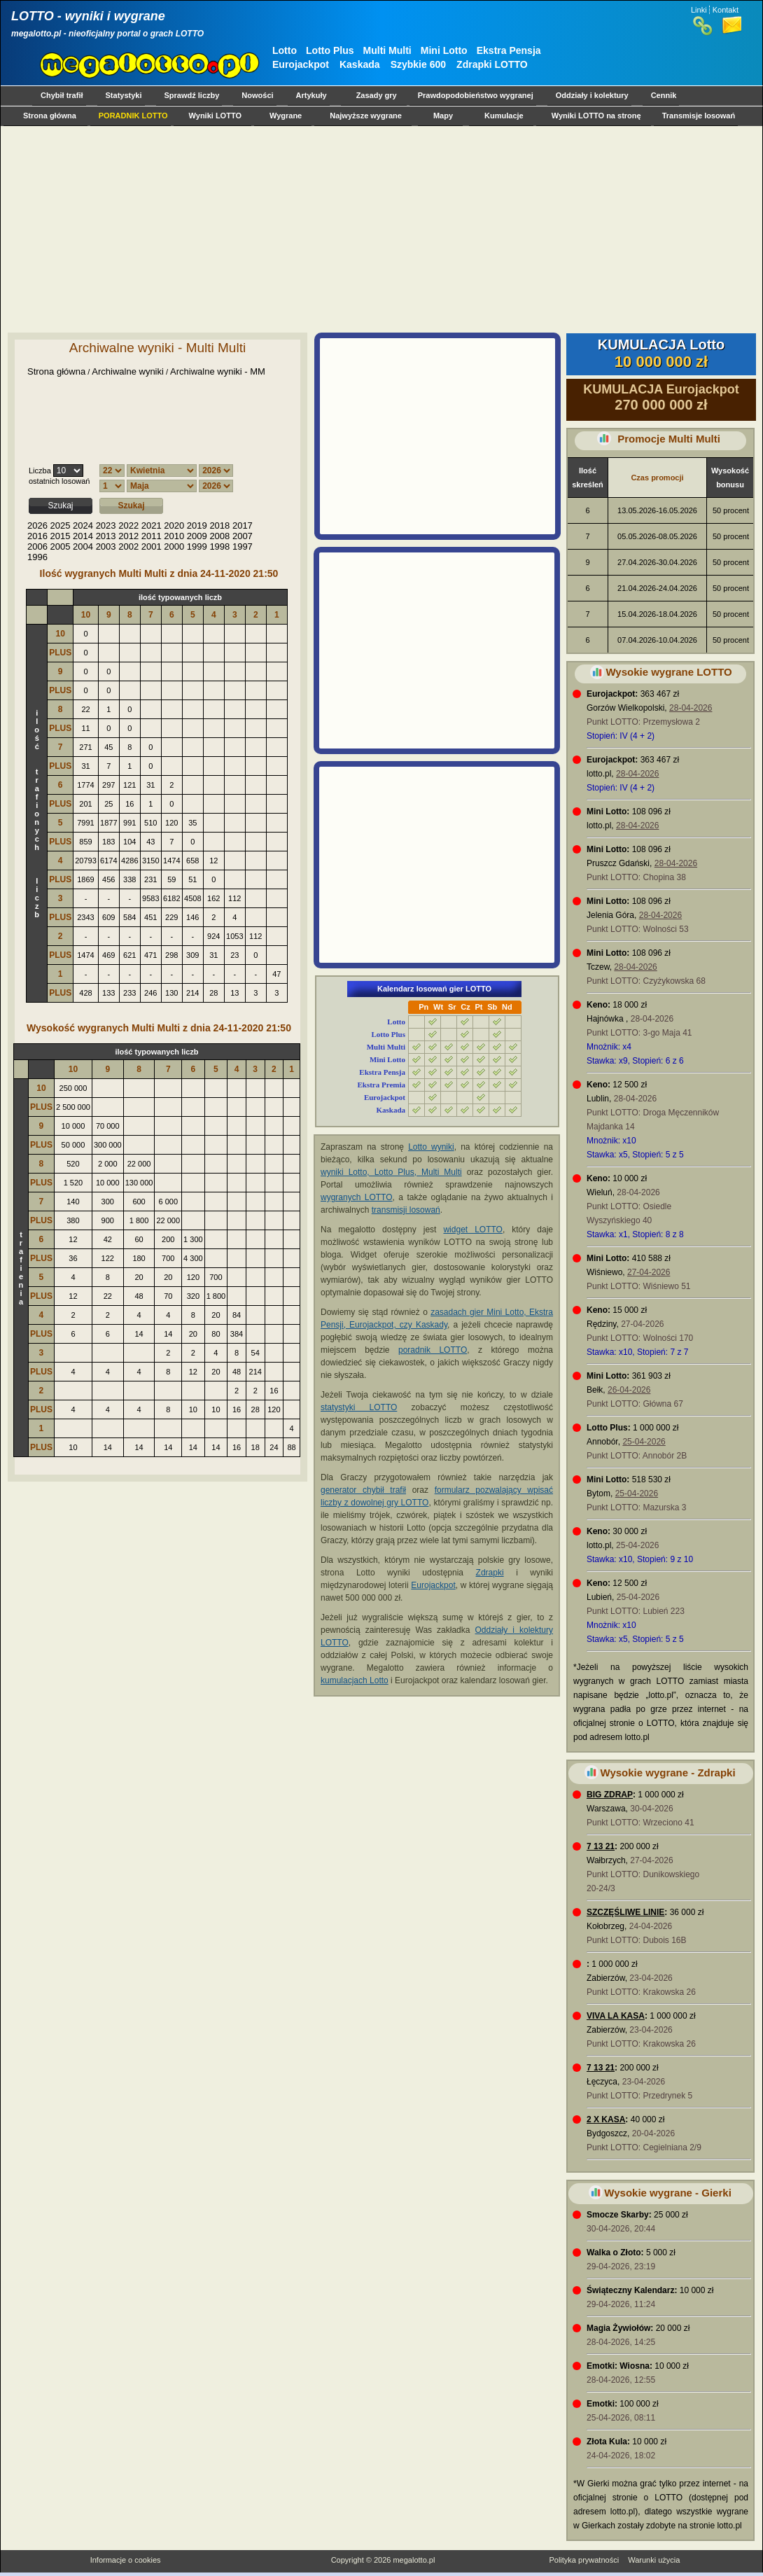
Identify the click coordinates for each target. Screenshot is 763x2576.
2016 (37, 536)
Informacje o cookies (125, 2560)
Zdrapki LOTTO (492, 64)
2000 (174, 546)
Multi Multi (387, 50)
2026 (37, 525)
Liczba (40, 470)
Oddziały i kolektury (592, 95)
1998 (219, 546)
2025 (60, 525)
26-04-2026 (629, 1390)
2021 (151, 525)
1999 (197, 546)
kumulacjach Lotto (354, 1680)
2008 (219, 536)
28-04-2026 (690, 708)
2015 (60, 536)
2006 (37, 546)
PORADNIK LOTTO (133, 115)
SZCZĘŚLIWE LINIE (625, 1912)
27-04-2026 (648, 1272)
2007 (242, 536)
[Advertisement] (197, 229)
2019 (197, 525)
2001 (151, 546)
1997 (242, 546)
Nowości (257, 95)
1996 (37, 557)
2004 (83, 546)
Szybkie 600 (418, 64)
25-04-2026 (643, 1442)
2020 (174, 525)
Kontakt (725, 10)
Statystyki (124, 95)
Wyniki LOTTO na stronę (596, 115)
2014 (83, 536)
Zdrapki (490, 1573)
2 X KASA (606, 2119)
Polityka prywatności (584, 2560)
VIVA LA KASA (616, 2016)
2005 (60, 546)
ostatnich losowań (59, 481)
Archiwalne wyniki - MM (217, 371)
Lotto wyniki (431, 1147)
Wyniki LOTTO (215, 115)
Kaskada (360, 64)
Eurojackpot (300, 64)
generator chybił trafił (363, 1490)
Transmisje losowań (699, 115)
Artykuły (311, 95)
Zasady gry (376, 95)
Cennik (664, 95)
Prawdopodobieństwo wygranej (475, 95)
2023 (106, 525)
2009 (197, 536)
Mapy (443, 115)
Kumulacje (504, 115)
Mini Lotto (444, 50)
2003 (106, 546)
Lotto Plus (330, 50)
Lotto (284, 50)
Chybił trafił (62, 95)
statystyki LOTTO (359, 1407)
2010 (174, 536)
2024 (83, 525)
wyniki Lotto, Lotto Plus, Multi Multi (391, 1172)
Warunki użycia (654, 2560)
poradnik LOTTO (432, 1350)
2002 (128, 546)
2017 (242, 525)
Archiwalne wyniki (128, 371)
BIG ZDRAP (610, 1794)
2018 (219, 525)
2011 (151, 536)
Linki (699, 10)
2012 (128, 536)
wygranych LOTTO (357, 1197)
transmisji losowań (406, 1210)
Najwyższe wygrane (366, 115)
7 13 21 (601, 1846)
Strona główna (49, 115)
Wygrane (286, 115)
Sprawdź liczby (192, 95)
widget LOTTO (472, 1229)
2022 (128, 525)
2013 (106, 536)
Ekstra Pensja (509, 50)
